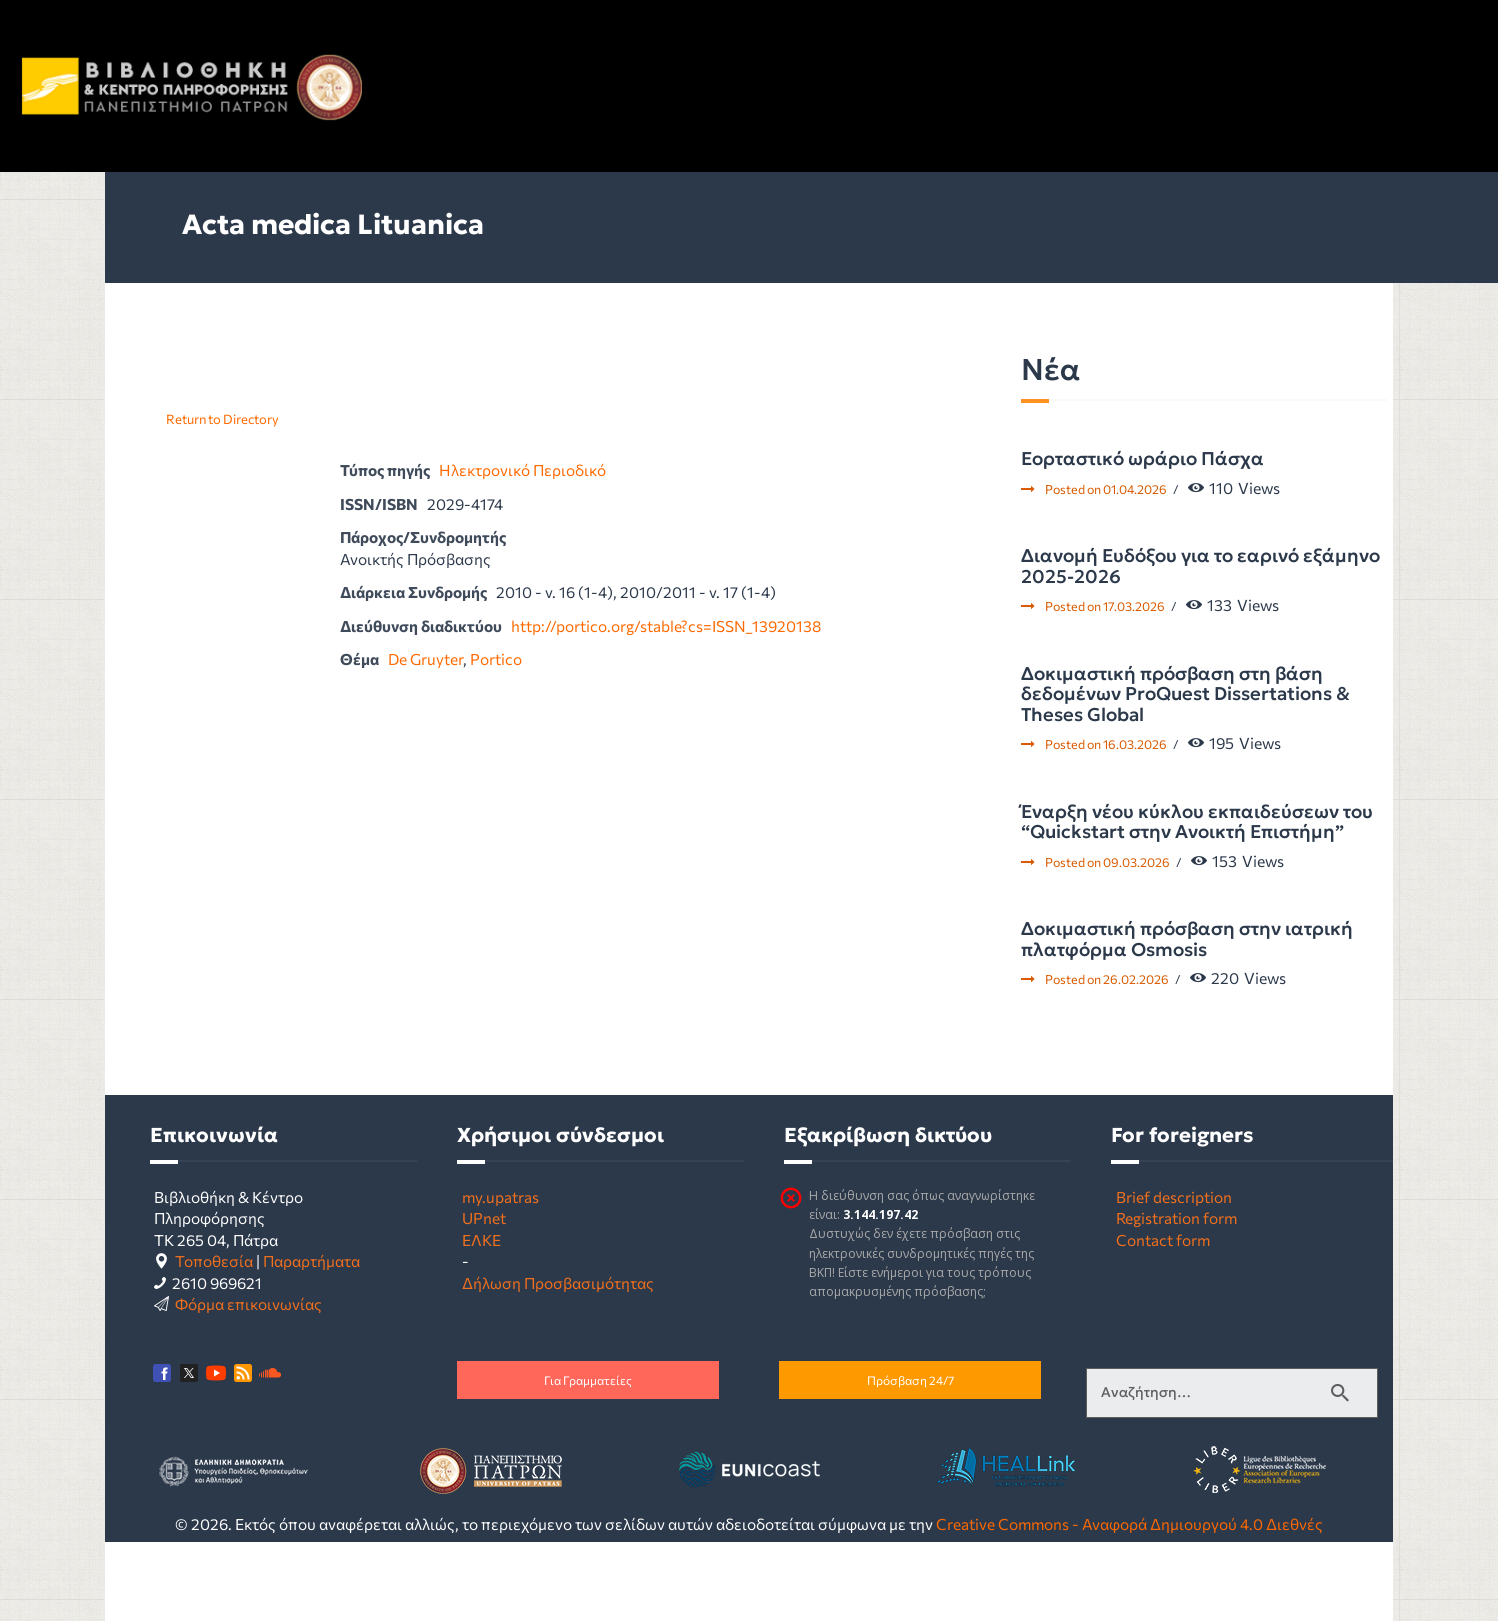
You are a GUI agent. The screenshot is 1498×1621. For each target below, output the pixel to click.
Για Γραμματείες (588, 1380)
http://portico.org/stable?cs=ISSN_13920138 (666, 625)
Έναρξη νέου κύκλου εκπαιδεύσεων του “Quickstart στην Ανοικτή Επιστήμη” (1197, 822)
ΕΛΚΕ (481, 1239)
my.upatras (500, 1196)
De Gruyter (425, 658)
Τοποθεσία (214, 1260)
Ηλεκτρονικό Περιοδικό (522, 469)
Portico (496, 658)
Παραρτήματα (311, 1260)
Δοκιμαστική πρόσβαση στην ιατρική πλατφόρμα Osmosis (1187, 939)
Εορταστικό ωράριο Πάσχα (1142, 459)
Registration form (1176, 1217)
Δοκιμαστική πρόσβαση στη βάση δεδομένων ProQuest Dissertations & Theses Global (1185, 694)
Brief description (1174, 1196)
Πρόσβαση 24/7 (910, 1380)
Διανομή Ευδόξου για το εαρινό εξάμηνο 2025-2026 (1200, 566)
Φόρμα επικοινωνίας (248, 1303)
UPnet (484, 1217)
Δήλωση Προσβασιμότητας (558, 1282)
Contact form (1163, 1239)
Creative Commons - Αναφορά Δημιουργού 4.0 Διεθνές (1129, 1523)
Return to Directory (222, 419)
